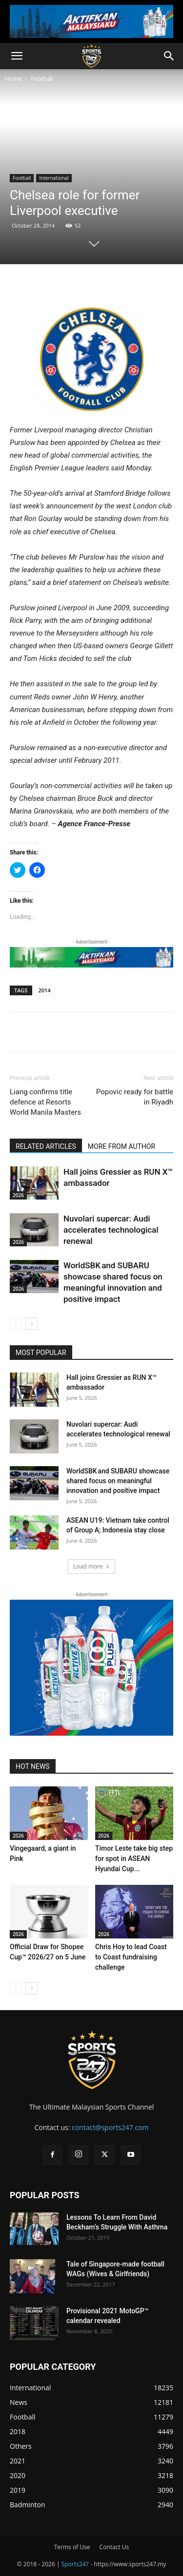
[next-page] (31, 1323)
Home (13, 79)
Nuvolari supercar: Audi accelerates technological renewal (111, 1230)
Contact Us (114, 2547)
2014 (45, 990)
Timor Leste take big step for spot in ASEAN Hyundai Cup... (134, 1858)
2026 (18, 1195)
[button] (16, 56)
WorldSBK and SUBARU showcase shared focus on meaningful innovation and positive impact (117, 1480)
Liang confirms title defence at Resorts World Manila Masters (45, 1102)
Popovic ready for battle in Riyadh (134, 1096)
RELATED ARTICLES (46, 1146)
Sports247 (75, 2564)
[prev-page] (16, 1323)
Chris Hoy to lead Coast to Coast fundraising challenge (131, 1957)
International (53, 177)
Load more (91, 1566)
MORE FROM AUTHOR (121, 1146)
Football (42, 79)
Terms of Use (72, 2547)
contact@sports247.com (110, 2127)
